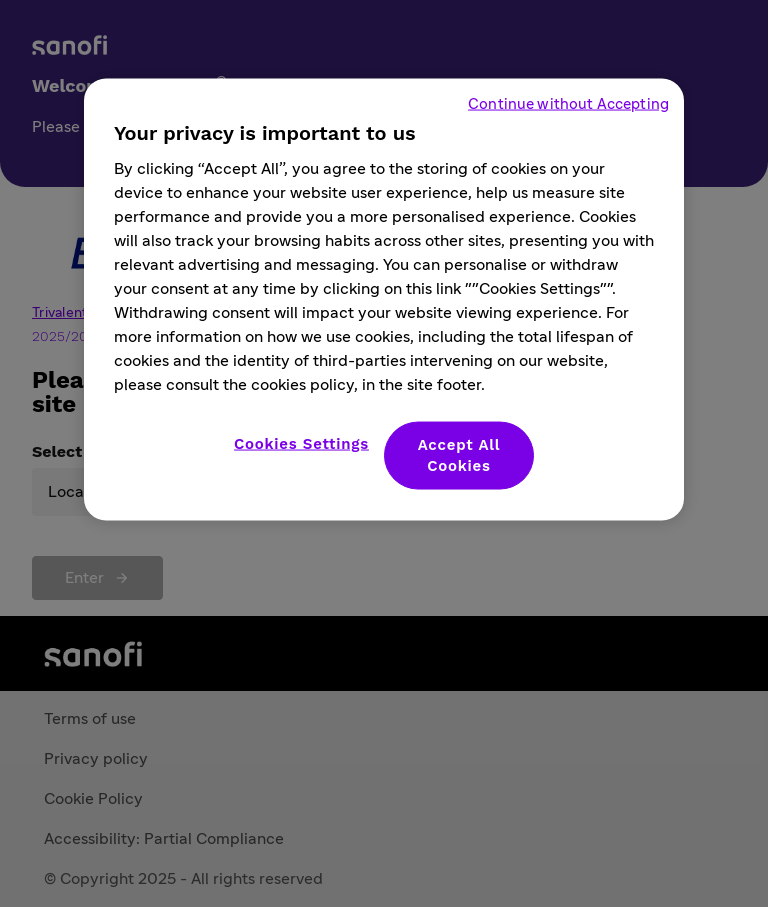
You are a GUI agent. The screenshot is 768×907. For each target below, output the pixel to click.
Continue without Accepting (568, 104)
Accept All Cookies (459, 455)
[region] (384, 300)
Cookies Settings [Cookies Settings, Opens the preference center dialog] (301, 444)
